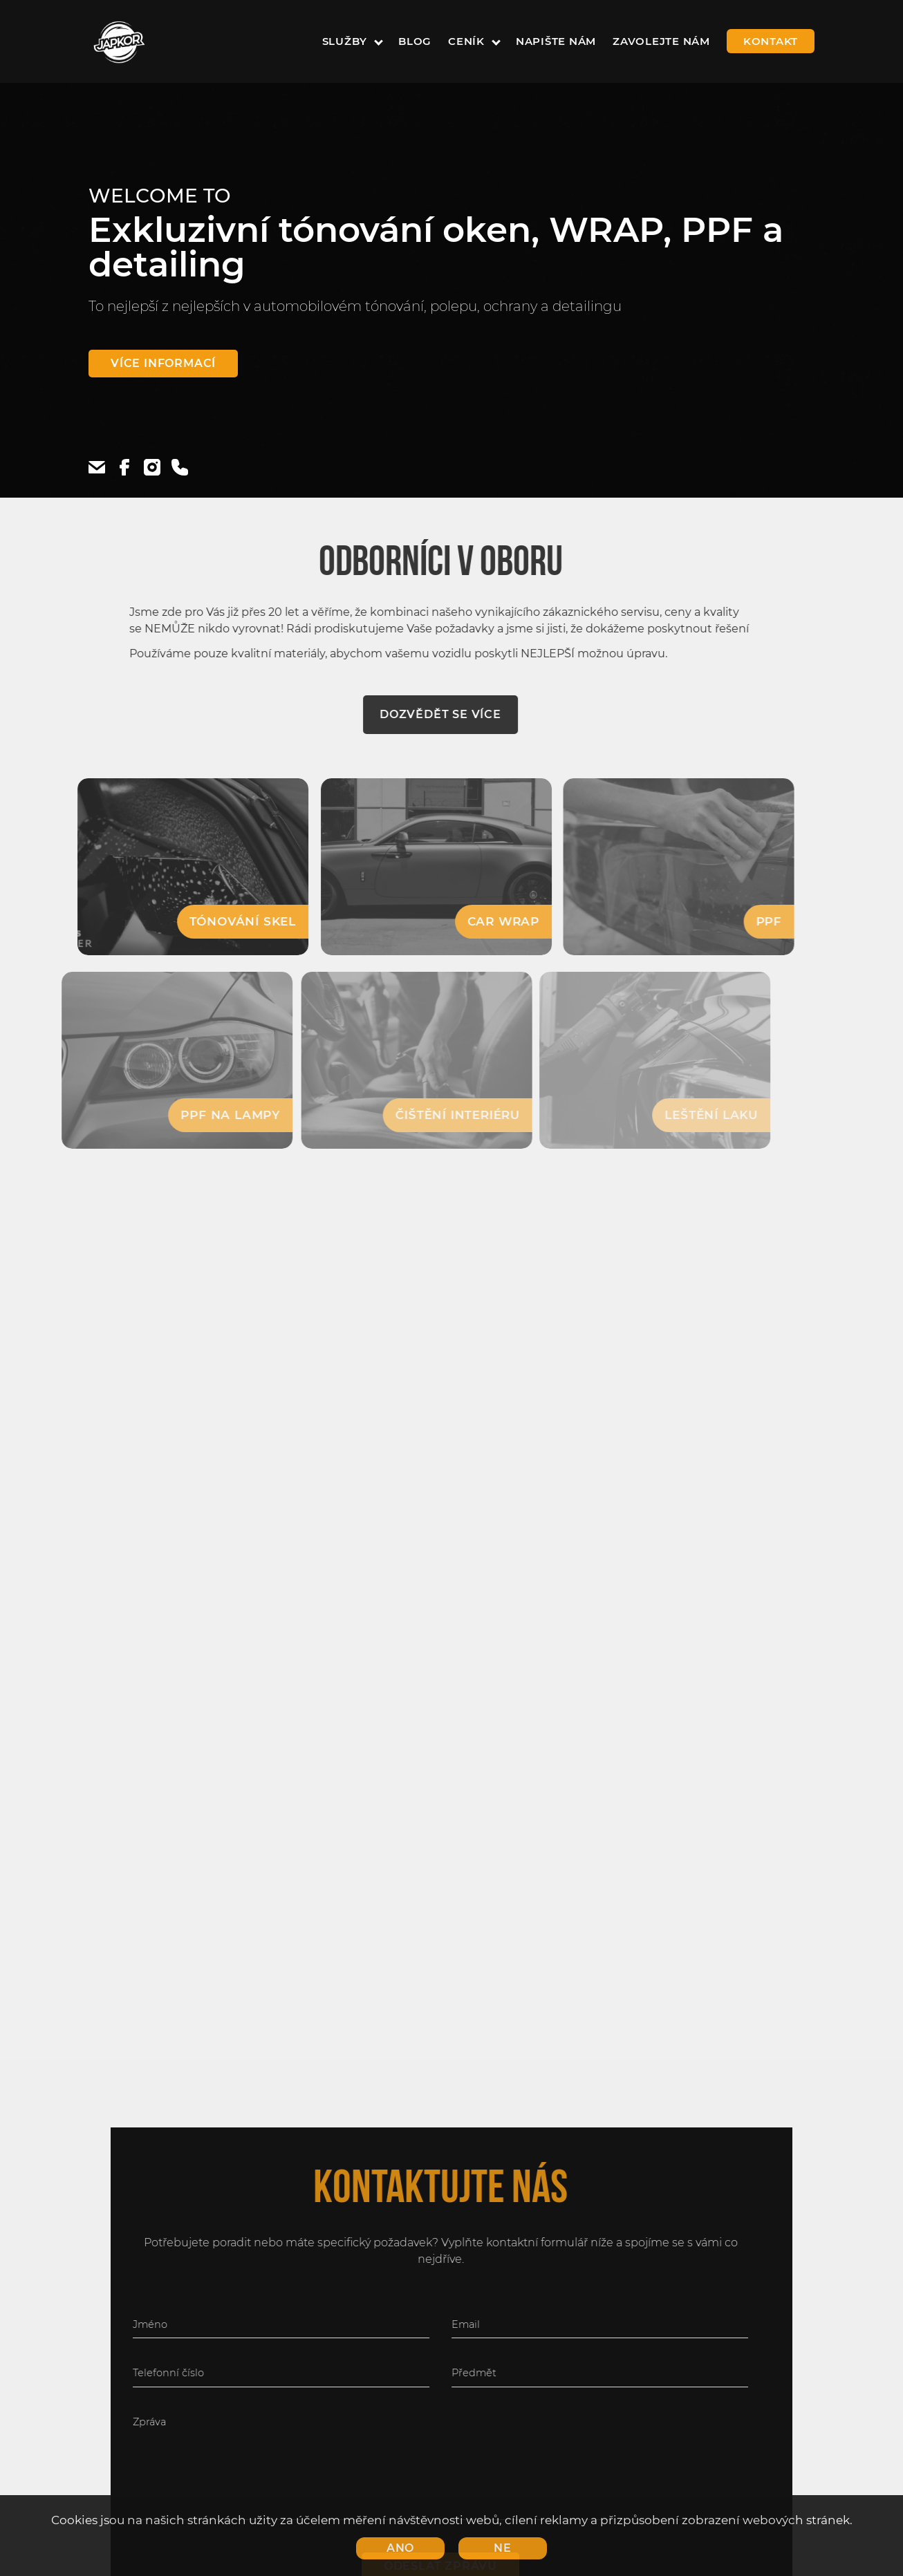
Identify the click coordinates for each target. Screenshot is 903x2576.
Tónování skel (218, 921)
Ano (400, 2548)
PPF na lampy (195, 1115)
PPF (735, 921)
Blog (414, 41)
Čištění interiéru (425, 1115)
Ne (503, 2548)
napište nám (556, 41)
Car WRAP (474, 921)
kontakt (770, 41)
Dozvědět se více (417, 714)
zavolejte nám (661, 41)
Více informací (163, 363)
